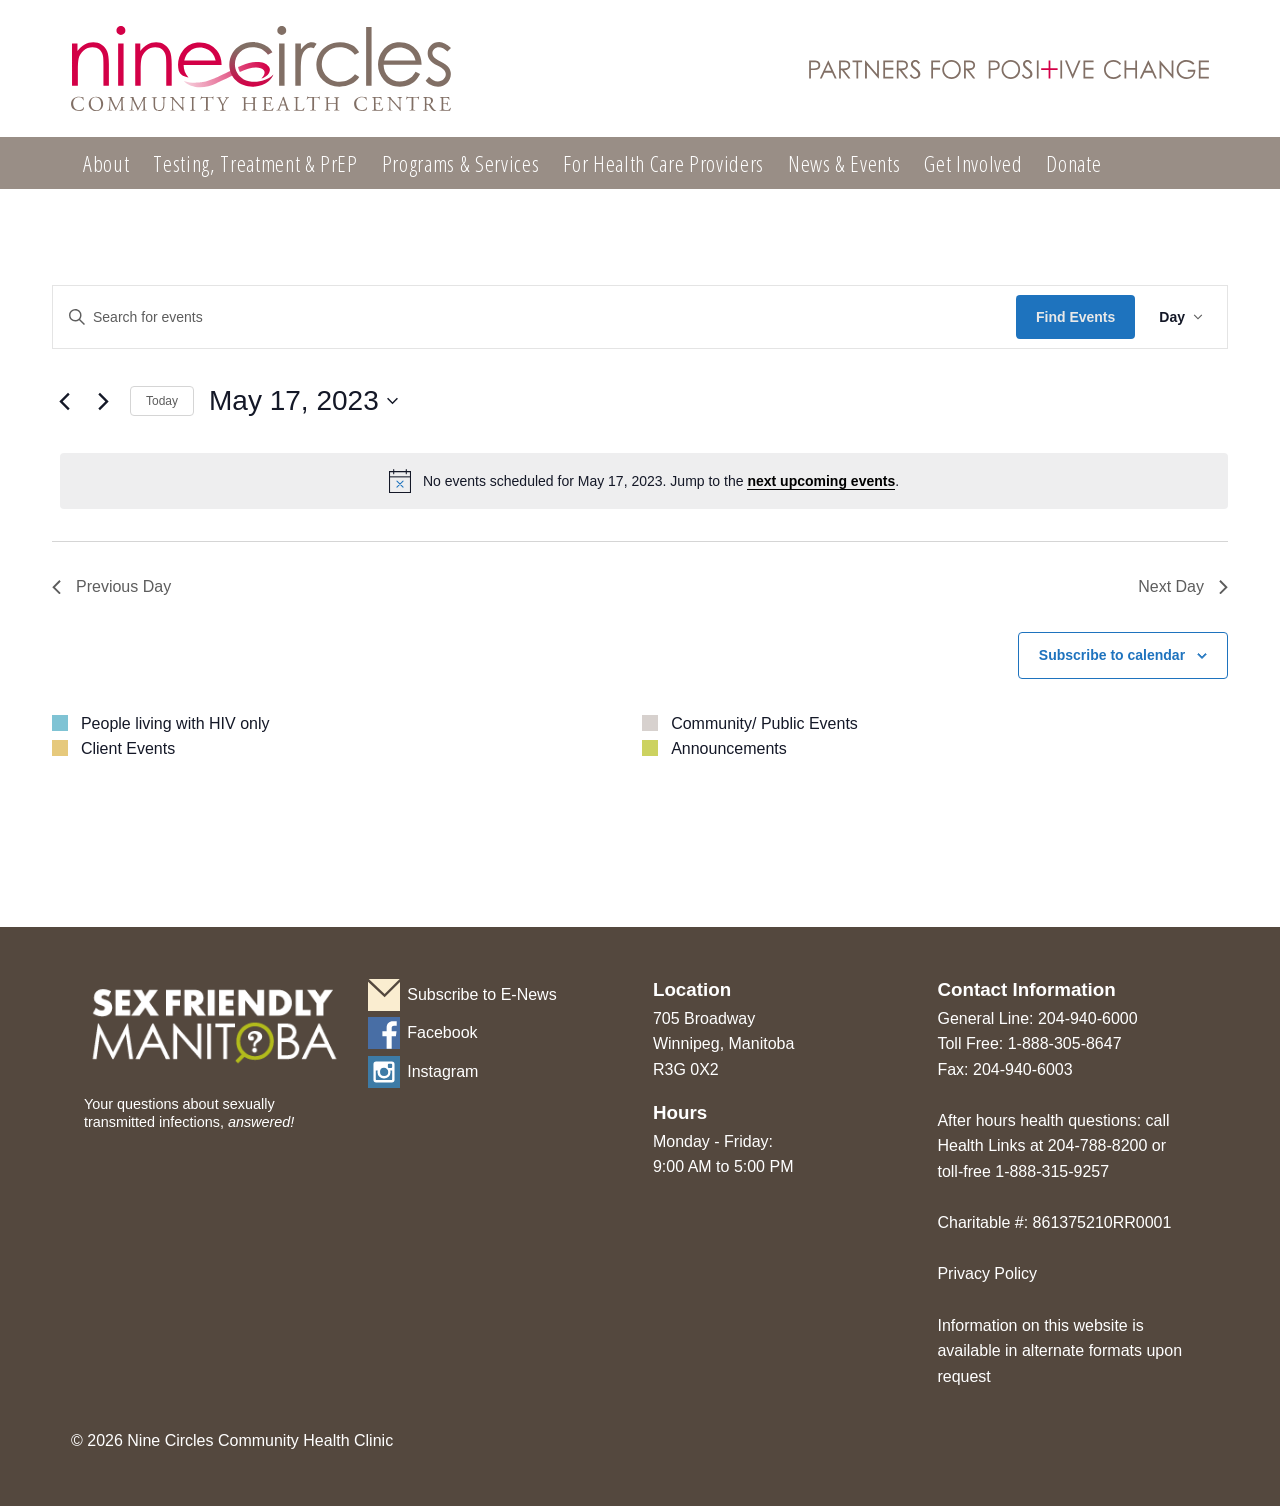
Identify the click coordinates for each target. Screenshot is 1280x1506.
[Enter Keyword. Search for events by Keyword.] (534, 317)
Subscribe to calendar (1112, 655)
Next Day (1183, 586)
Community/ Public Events (764, 723)
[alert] (644, 481)
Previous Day (111, 586)
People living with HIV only (175, 723)
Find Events (1075, 317)
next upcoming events (821, 481)
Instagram (442, 1071)
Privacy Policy (987, 1273)
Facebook (442, 1032)
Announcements (729, 748)
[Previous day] (64, 401)
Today (162, 401)
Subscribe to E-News (481, 994)
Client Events (128, 748)
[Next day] (103, 401)
